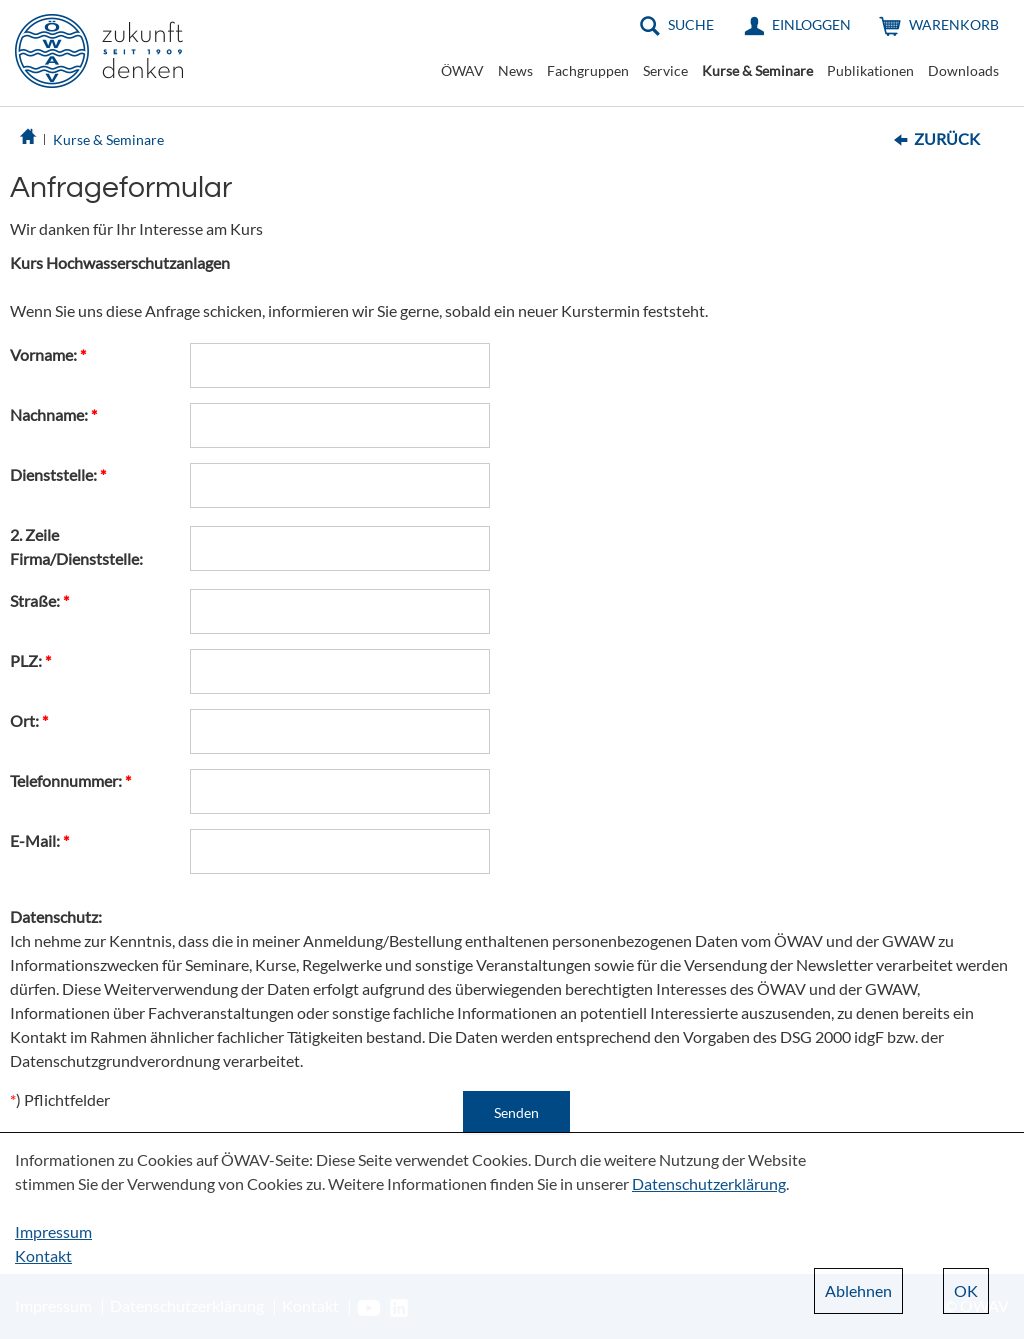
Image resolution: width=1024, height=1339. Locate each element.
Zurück (947, 138)
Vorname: (48, 354)
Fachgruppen (588, 70)
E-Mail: (39, 840)
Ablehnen (858, 1290)
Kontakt (43, 1255)
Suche (691, 24)
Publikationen (870, 70)
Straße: (39, 600)
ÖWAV (462, 70)
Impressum (53, 1231)
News (515, 70)
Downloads (963, 70)
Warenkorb (954, 24)
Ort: (29, 720)
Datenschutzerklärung (709, 1183)
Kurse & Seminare (757, 70)
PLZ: (30, 660)
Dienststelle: (58, 474)
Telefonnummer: (70, 780)
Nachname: (53, 414)
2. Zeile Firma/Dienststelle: (76, 546)
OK (966, 1290)
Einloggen (811, 24)
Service (665, 70)
